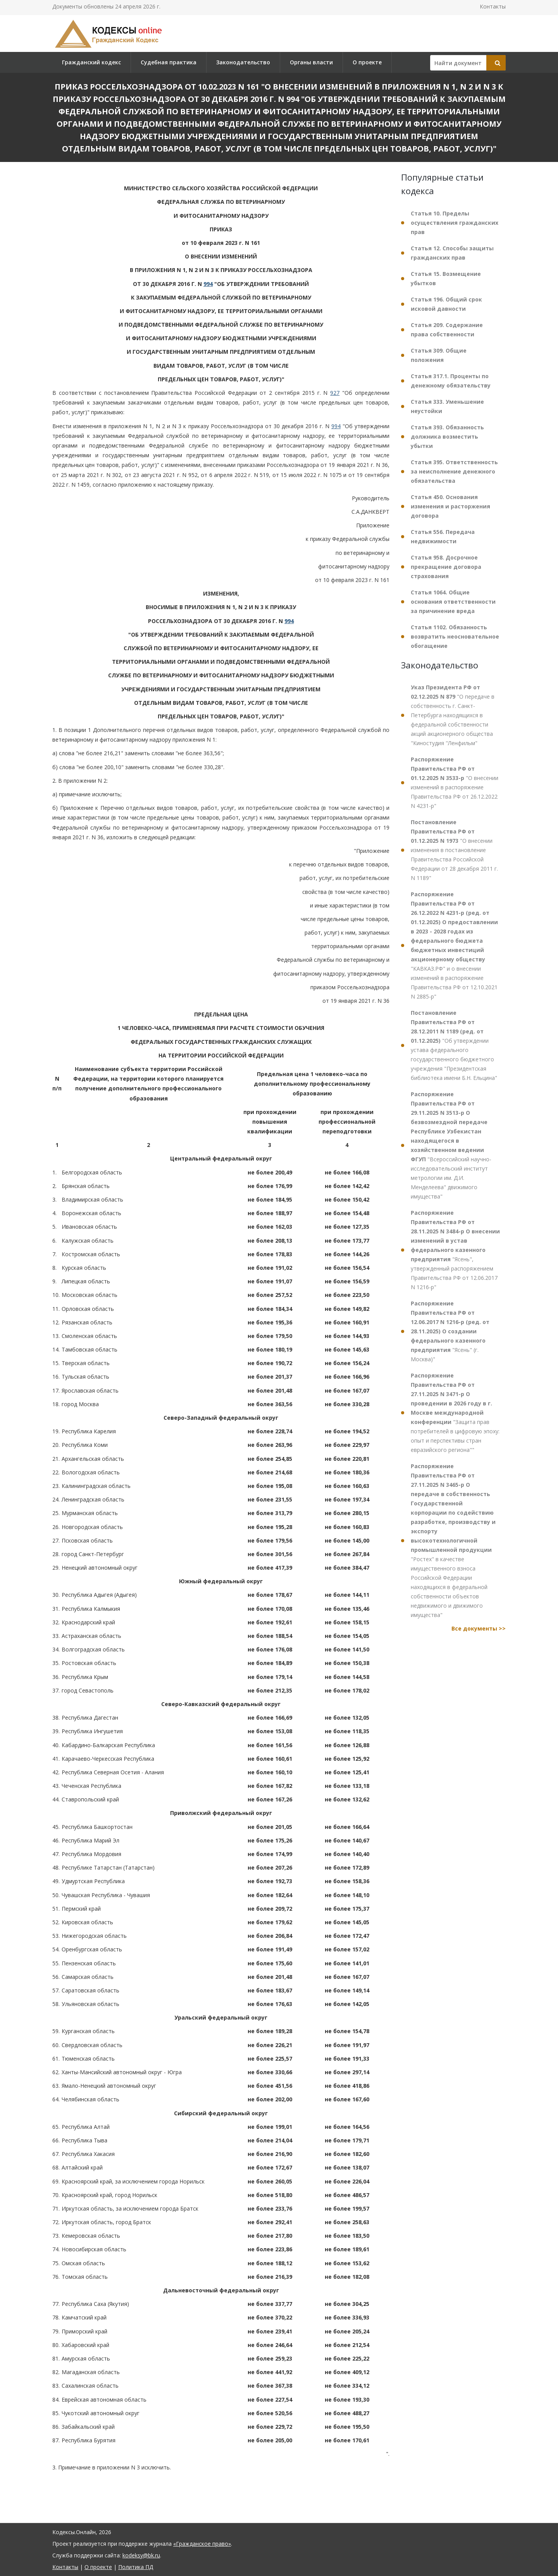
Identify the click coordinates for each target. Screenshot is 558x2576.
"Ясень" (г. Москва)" (450, 1331)
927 (334, 392)
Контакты (493, 6)
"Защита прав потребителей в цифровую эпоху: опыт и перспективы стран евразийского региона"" (455, 1412)
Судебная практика (168, 62)
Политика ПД (135, 2567)
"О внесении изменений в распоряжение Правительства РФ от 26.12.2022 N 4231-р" (454, 782)
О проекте (367, 62)
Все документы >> (478, 1628)
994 (208, 284)
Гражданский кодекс (91, 62)
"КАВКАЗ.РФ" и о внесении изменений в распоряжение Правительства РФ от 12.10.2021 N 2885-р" (454, 945)
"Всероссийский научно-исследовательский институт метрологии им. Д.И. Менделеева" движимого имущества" (451, 1145)
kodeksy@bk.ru (141, 2555)
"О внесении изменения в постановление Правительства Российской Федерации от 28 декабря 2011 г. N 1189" (454, 850)
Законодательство (243, 62)
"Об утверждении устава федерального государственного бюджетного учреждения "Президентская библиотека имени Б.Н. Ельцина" (454, 1045)
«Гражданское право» (202, 2543)
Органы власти (311, 62)
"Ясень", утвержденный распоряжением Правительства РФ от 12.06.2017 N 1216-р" (455, 1250)
